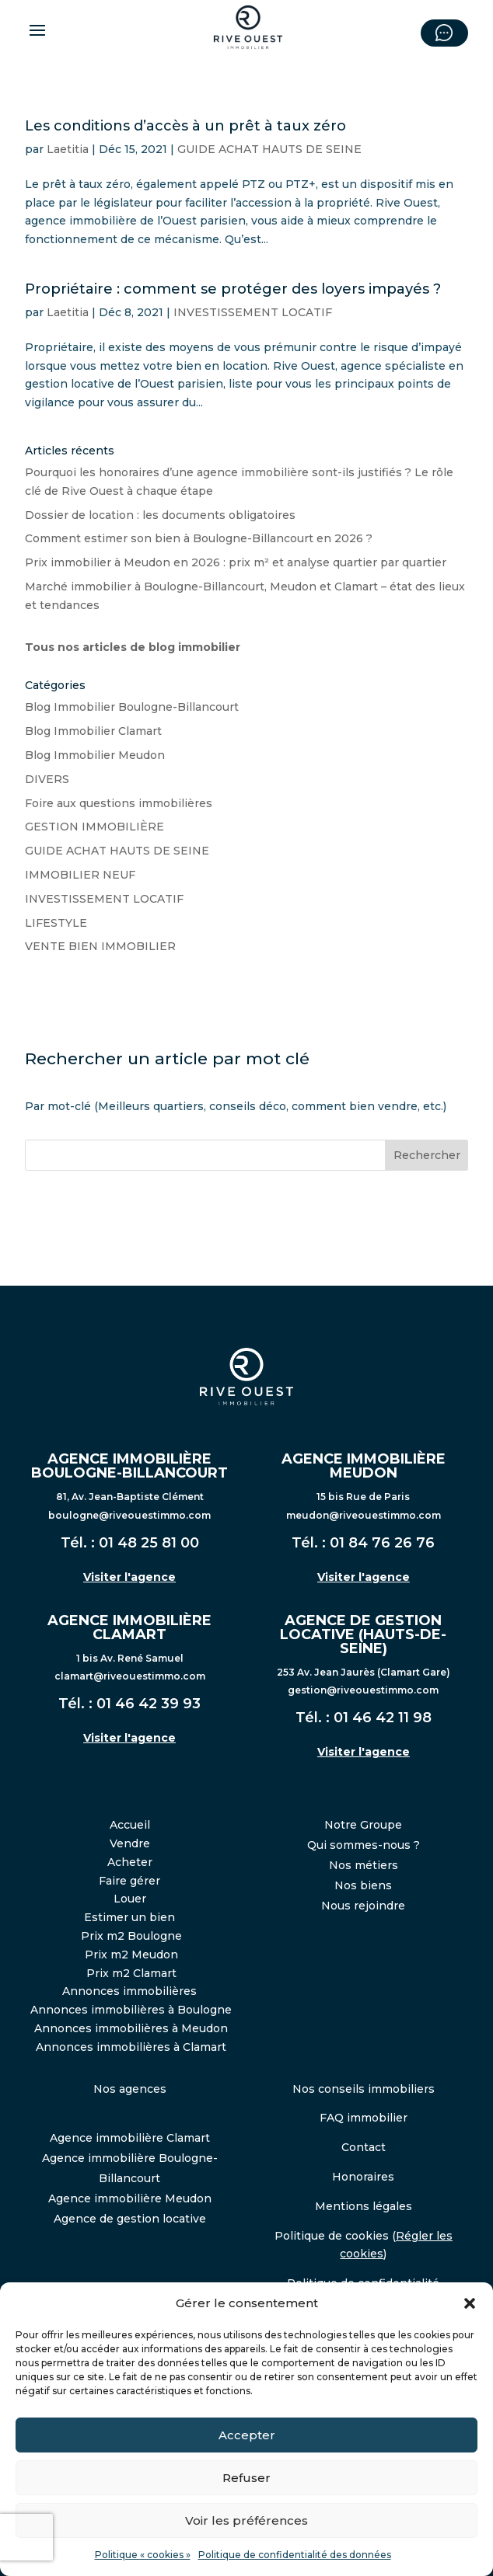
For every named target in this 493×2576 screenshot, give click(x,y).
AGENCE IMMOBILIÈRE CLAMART (129, 1627)
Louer (130, 1899)
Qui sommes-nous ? (363, 1845)
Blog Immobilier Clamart (93, 731)
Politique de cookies (331, 2236)
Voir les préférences (246, 2520)
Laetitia (68, 149)
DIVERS (47, 779)
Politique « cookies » (143, 2554)
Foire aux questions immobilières (118, 803)
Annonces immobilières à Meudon (131, 2028)
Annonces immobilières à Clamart (131, 2047)
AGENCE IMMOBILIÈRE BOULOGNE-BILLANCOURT (129, 1465)
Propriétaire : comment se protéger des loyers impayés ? (233, 289)
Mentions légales (363, 2206)
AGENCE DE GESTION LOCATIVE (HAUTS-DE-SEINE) (363, 1634)
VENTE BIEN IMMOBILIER (100, 946)
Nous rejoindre (363, 1906)
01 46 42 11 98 (383, 1717)
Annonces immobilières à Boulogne (131, 2010)
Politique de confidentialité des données (294, 2554)
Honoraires (363, 2177)
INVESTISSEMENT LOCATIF (252, 312)
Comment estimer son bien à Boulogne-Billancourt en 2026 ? (198, 538)
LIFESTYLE (56, 923)
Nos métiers (363, 1865)
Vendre (130, 1843)
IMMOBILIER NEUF (80, 875)
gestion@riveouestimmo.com (363, 1690)
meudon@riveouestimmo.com (363, 1515)
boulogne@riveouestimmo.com (129, 1515)
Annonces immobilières (129, 1991)
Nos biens (363, 1885)
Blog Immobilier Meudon (95, 755)
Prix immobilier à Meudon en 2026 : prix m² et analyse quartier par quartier (235, 562)
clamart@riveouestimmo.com (129, 1676)
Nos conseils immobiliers (363, 2089)
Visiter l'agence (129, 1577)
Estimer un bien (129, 1917)
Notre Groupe (363, 1825)
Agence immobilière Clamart (130, 2138)
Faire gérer (129, 1881)
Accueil (130, 1825)
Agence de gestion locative (130, 2219)
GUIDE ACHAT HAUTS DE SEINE (269, 149)
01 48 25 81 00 (149, 1542)
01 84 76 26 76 (382, 1542)
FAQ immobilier (363, 2118)
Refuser (246, 2477)
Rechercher (426, 1155)
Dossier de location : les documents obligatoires (160, 515)
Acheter (129, 1862)
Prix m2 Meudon (131, 1955)
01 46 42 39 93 (148, 1703)
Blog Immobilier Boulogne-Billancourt (132, 707)
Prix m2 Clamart (131, 1973)
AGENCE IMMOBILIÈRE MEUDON (363, 1465)
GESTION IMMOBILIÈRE (94, 827)
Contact (363, 2147)
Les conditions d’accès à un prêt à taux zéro (185, 125)
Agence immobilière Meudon (130, 2198)
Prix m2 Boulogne (131, 1936)
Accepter (247, 2435)
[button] (469, 2303)
